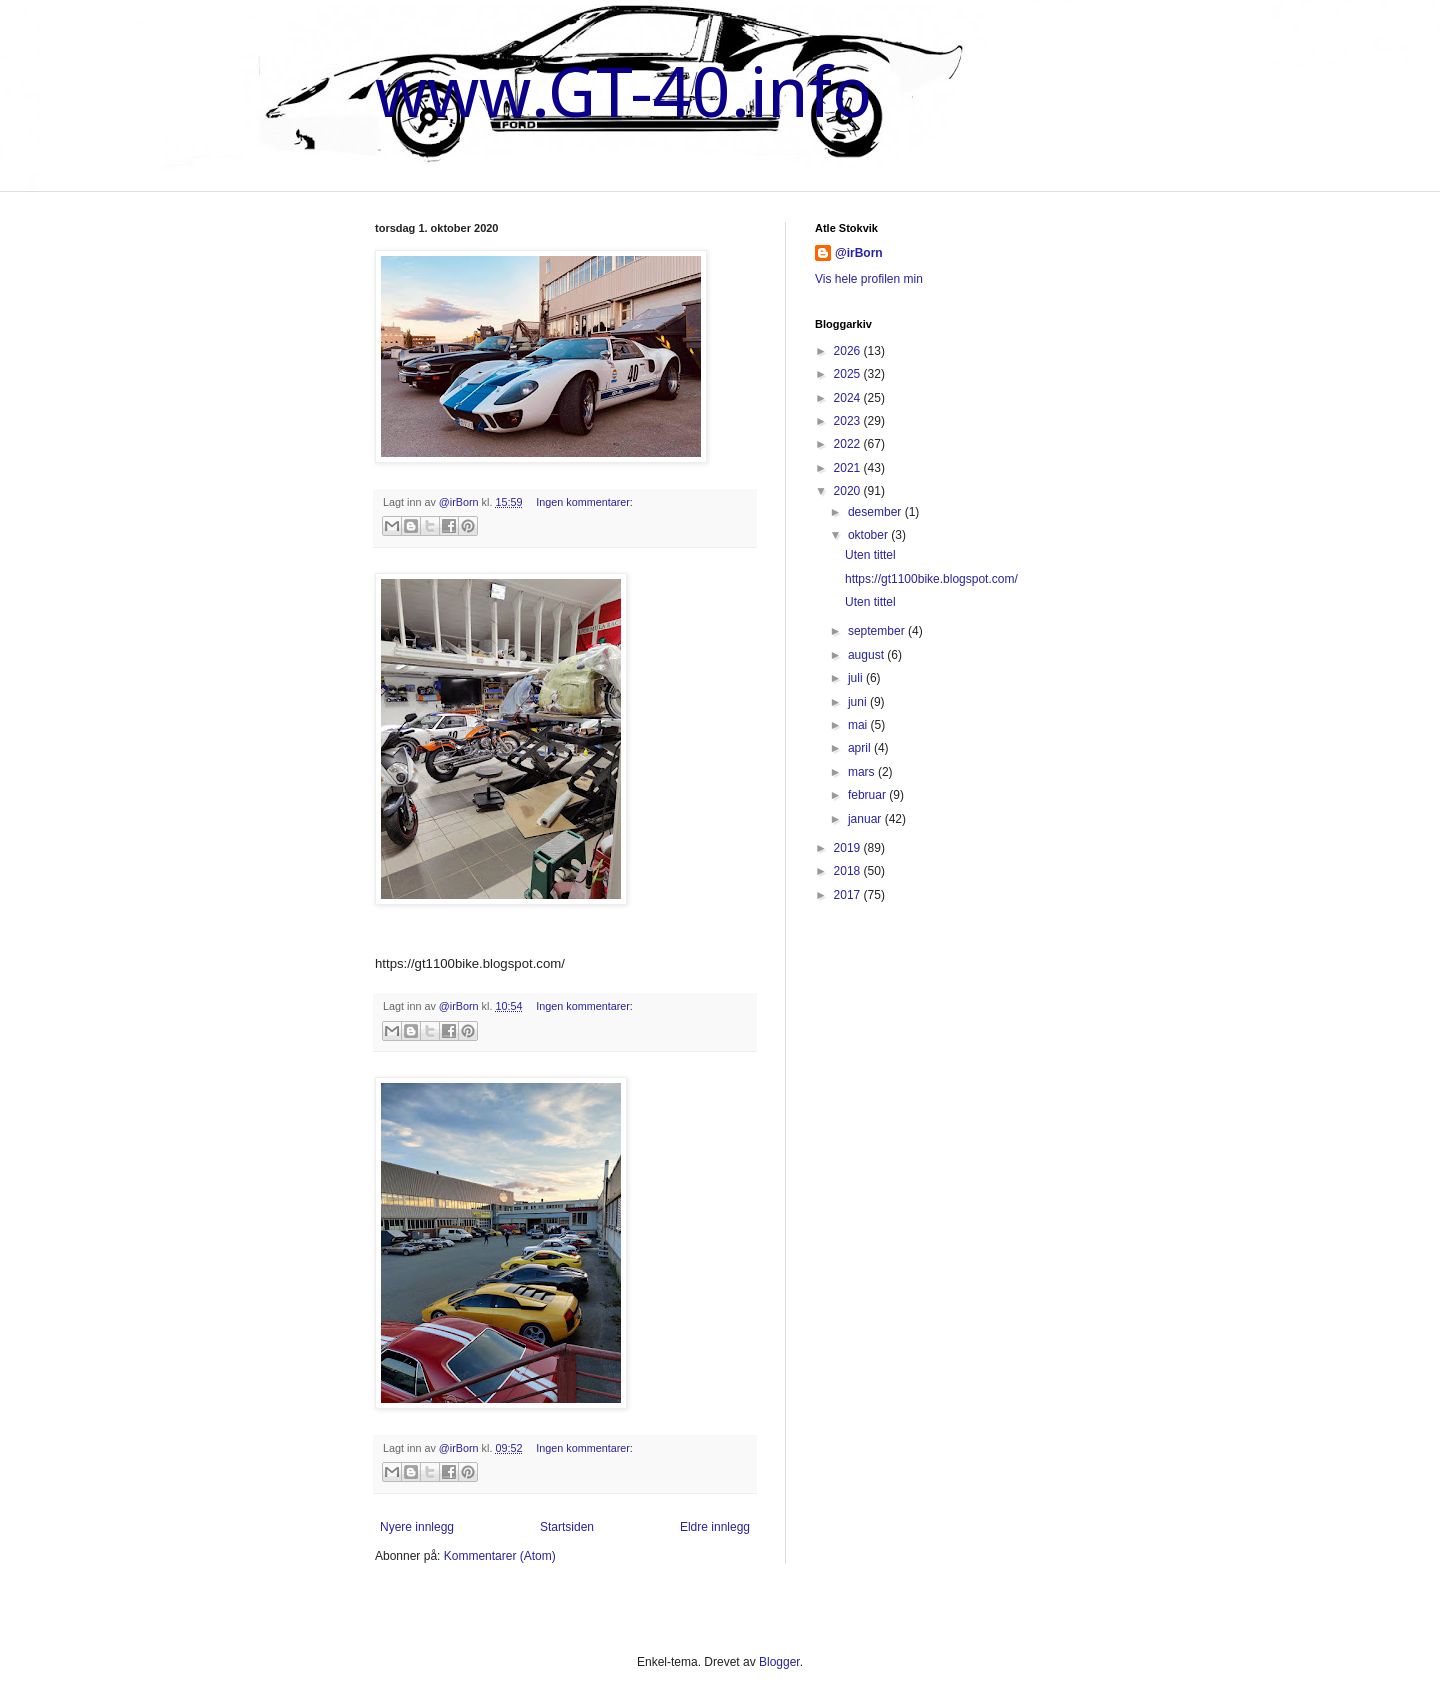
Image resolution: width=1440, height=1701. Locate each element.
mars (863, 772)
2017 (849, 895)
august (867, 655)
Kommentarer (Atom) (500, 1556)
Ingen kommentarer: (584, 502)
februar (868, 795)
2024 (849, 398)
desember (876, 512)
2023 (849, 421)
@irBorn (859, 253)
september (878, 631)
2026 (849, 351)
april (861, 748)
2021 (849, 468)
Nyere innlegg (417, 1527)
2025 (849, 374)
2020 (849, 491)
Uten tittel (870, 555)
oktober (869, 535)
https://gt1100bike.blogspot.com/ (931, 579)
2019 (849, 848)
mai (859, 725)
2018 (849, 871)
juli (857, 678)
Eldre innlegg (715, 1527)
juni (859, 702)
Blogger (779, 1662)
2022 (849, 444)
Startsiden (567, 1527)
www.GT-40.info (623, 93)
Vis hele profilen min (869, 279)
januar (866, 819)
